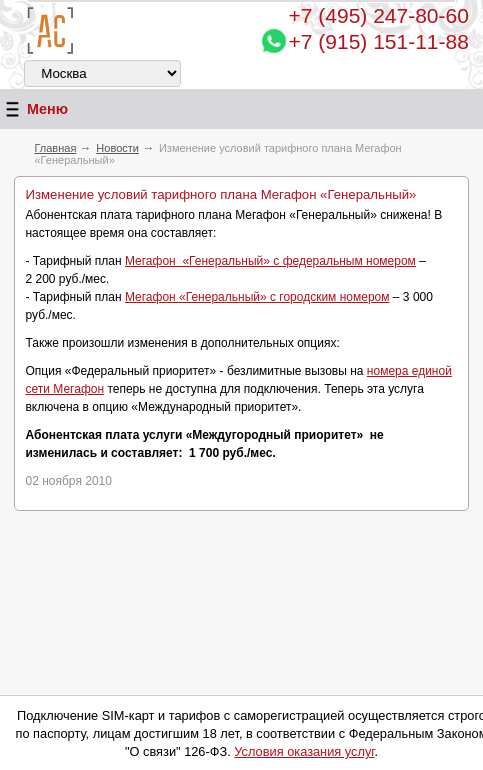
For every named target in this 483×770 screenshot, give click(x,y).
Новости (117, 148)
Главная (55, 148)
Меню (34, 109)
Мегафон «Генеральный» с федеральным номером (270, 261)
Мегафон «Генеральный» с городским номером (257, 297)
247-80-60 (379, 15)
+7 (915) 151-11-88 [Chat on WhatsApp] (379, 41)
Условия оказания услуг (304, 751)
